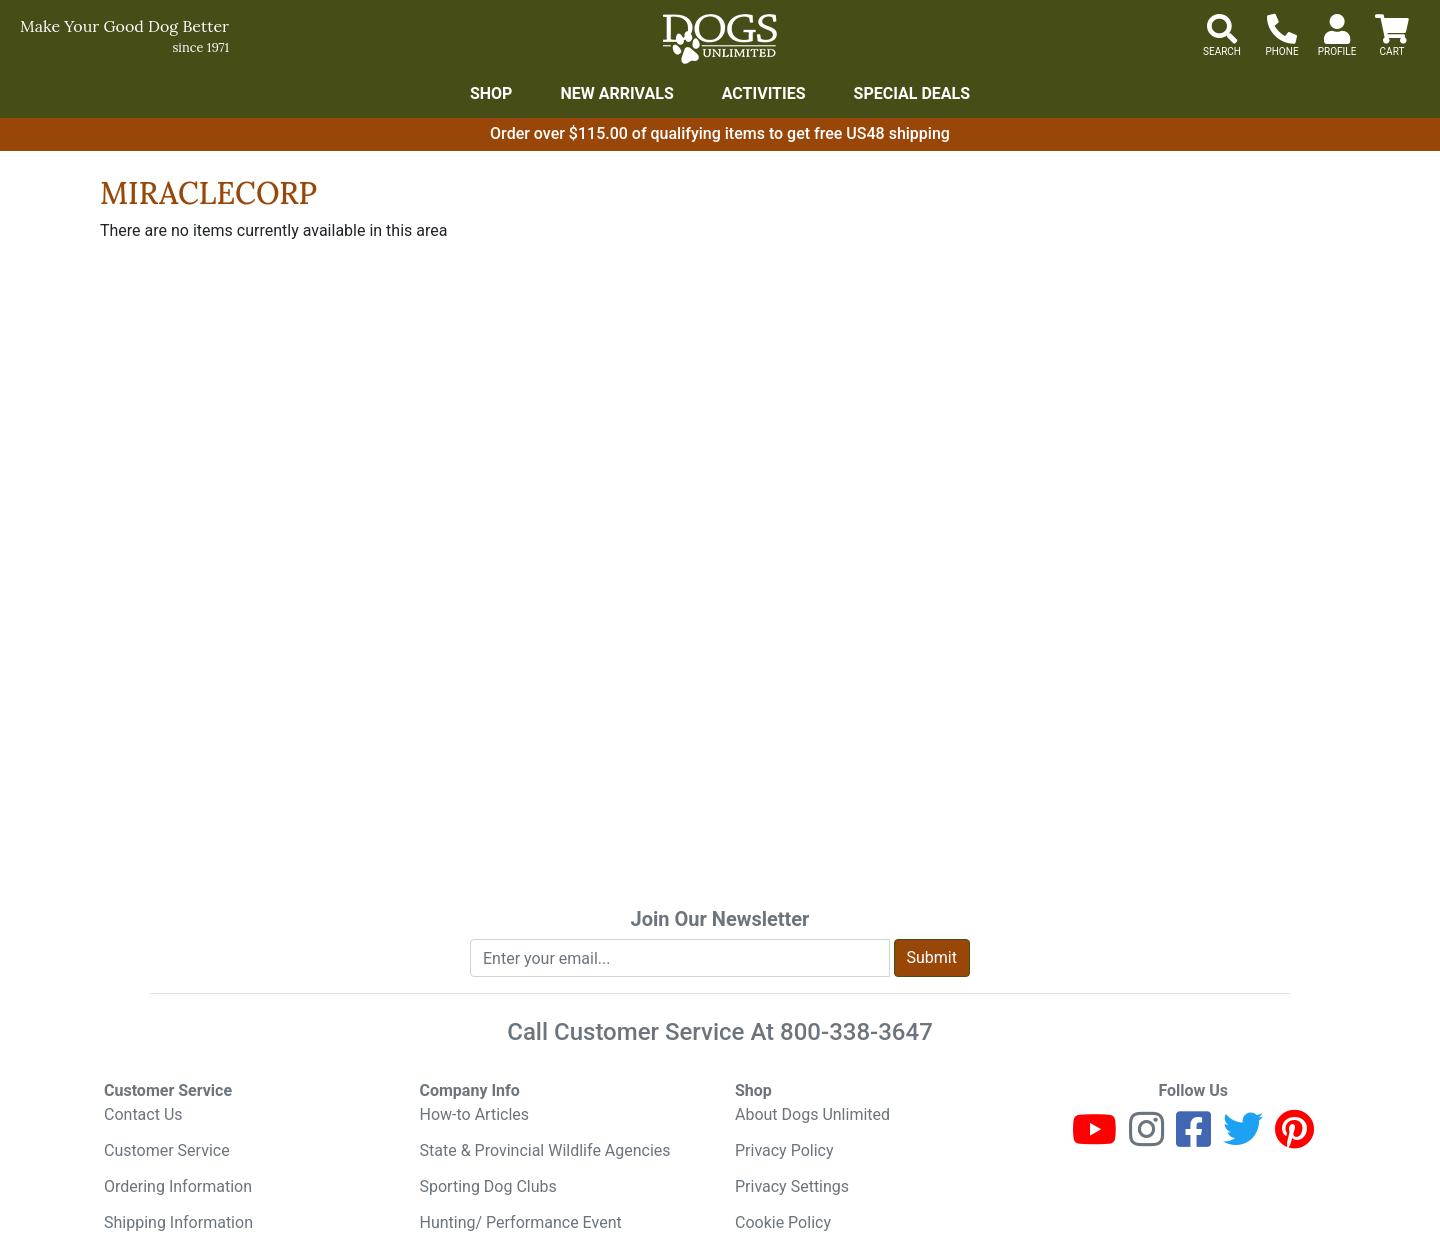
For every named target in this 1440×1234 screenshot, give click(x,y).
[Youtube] (1094, 1138)
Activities (764, 93)
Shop (491, 93)
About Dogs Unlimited (812, 1114)
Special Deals (912, 93)
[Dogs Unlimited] (720, 39)
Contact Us (143, 1114)
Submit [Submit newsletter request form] (932, 957)
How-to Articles (475, 1114)
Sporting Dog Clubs (488, 1186)
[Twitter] (1243, 1138)
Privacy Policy (784, 1150)
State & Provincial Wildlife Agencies (545, 1150)
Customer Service (167, 1150)
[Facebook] (1193, 1138)
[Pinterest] (1294, 1138)
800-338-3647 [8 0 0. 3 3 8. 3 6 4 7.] (856, 1032)
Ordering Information (178, 1186)
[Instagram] (1146, 1138)
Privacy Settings (792, 1186)
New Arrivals (616, 93)
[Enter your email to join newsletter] (680, 958)
